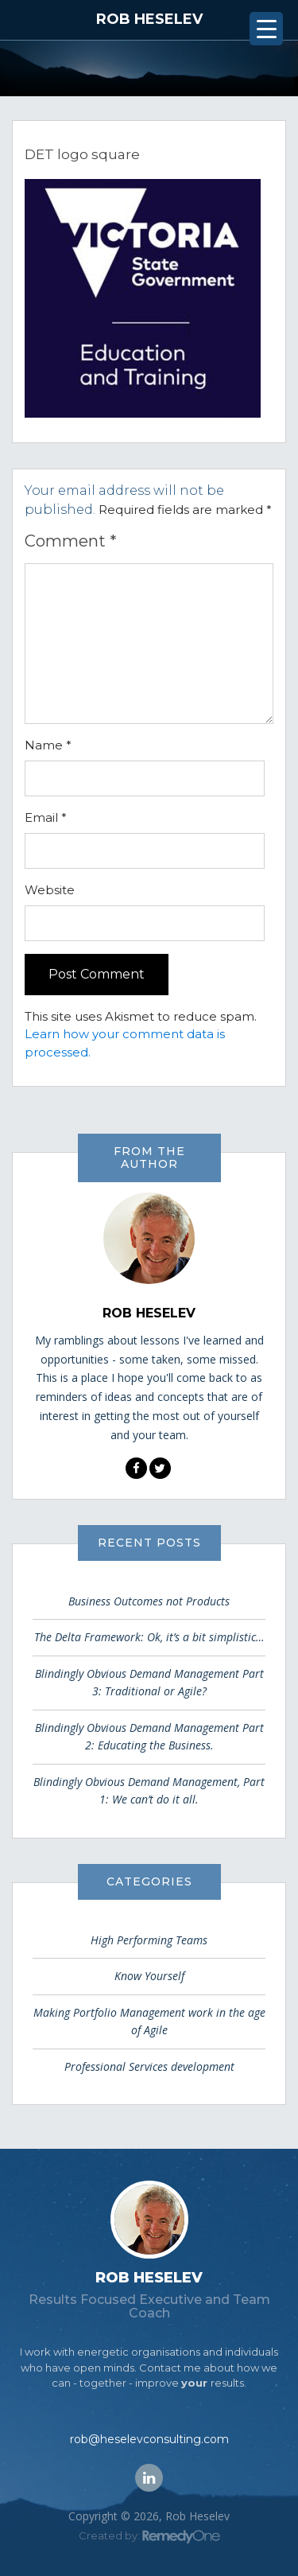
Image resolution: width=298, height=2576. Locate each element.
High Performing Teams (149, 1940)
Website (50, 889)
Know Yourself (149, 1975)
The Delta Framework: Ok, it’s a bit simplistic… (149, 1636)
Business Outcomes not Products (149, 1601)
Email (46, 817)
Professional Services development (149, 2066)
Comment (71, 541)
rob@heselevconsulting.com (149, 2439)
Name (48, 745)
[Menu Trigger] (266, 28)
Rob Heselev (149, 19)
